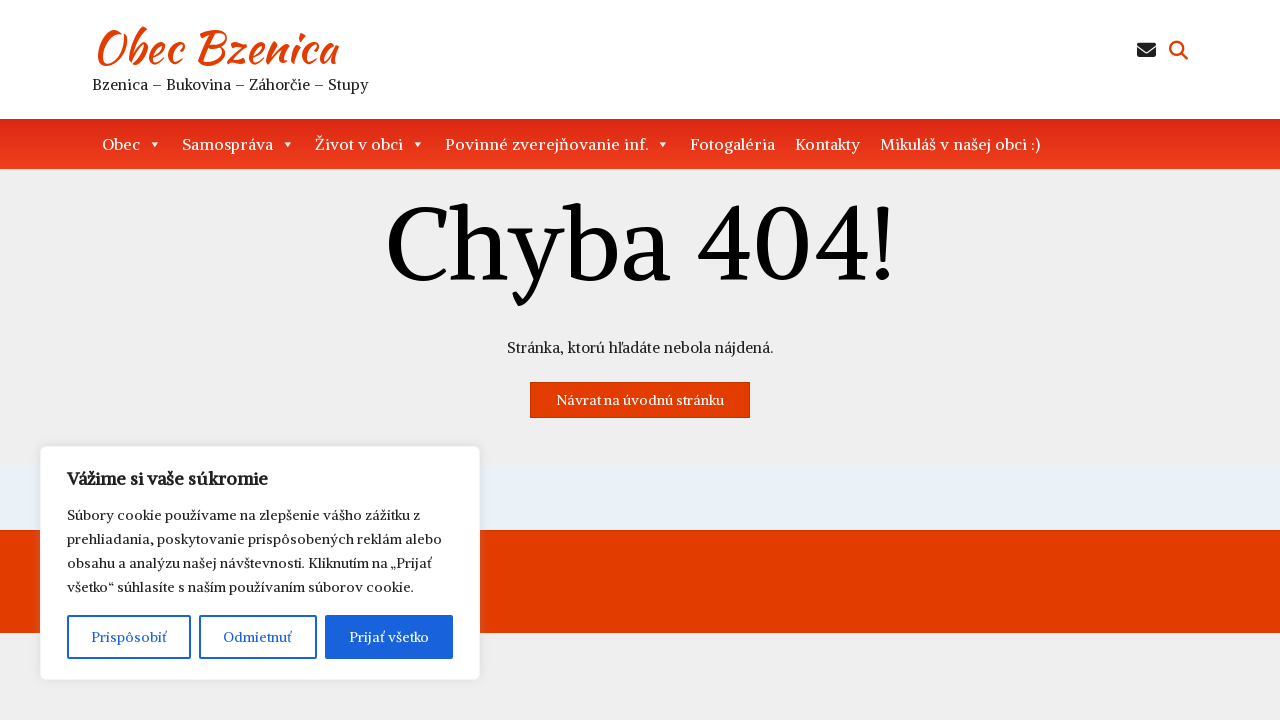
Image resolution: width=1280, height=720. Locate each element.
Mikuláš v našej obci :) (960, 144)
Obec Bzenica (214, 47)
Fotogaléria (732, 144)
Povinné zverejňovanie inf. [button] (557, 144)
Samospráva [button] (238, 144)
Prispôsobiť (129, 637)
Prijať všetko (389, 637)
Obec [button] (132, 144)
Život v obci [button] (370, 144)
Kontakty (827, 144)
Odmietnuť (257, 637)
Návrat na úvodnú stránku (640, 400)
